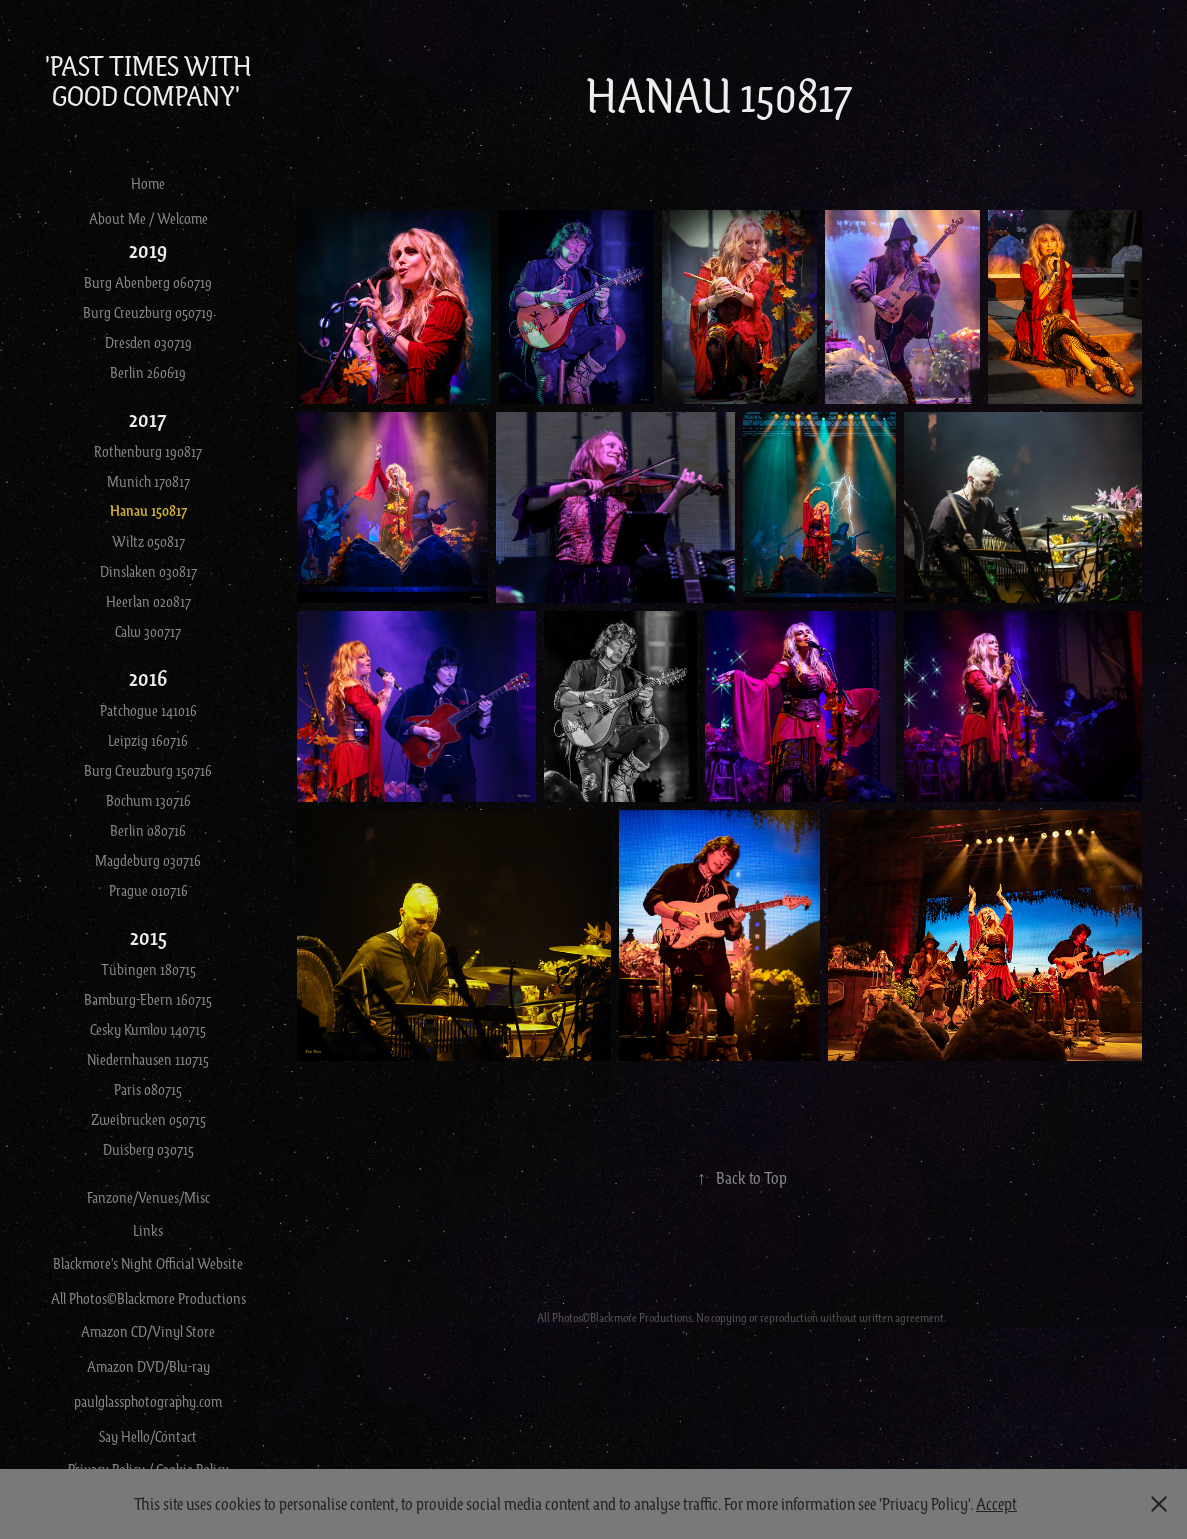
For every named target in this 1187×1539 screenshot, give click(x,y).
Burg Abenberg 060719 (148, 282)
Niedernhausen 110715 (148, 1059)
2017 (148, 418)
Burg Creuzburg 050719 (148, 312)
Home (148, 183)
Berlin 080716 (148, 830)
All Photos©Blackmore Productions (148, 1298)
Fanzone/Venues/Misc (148, 1197)
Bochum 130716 (148, 800)
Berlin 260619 (148, 372)
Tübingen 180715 (148, 969)
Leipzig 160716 (148, 740)
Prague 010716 (148, 890)
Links (148, 1230)
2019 (148, 249)
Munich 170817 (148, 481)
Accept (996, 1503)
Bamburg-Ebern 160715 (148, 999)
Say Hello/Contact (148, 1436)
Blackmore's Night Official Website (148, 1263)
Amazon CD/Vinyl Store (148, 1331)
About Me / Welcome (148, 218)
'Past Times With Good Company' (150, 80)
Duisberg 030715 (148, 1149)
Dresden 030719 (148, 342)
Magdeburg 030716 (148, 860)
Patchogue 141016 (148, 710)
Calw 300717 (148, 631)
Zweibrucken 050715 (148, 1119)
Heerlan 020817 (148, 601)
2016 (148, 677)
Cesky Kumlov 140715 (148, 1029)
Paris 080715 (148, 1089)
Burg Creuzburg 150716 (148, 770)
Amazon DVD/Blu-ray (148, 1366)
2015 (148, 936)
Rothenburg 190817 (148, 451)
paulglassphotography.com (148, 1401)
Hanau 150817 (148, 510)
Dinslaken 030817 (148, 571)
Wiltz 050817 (148, 541)
